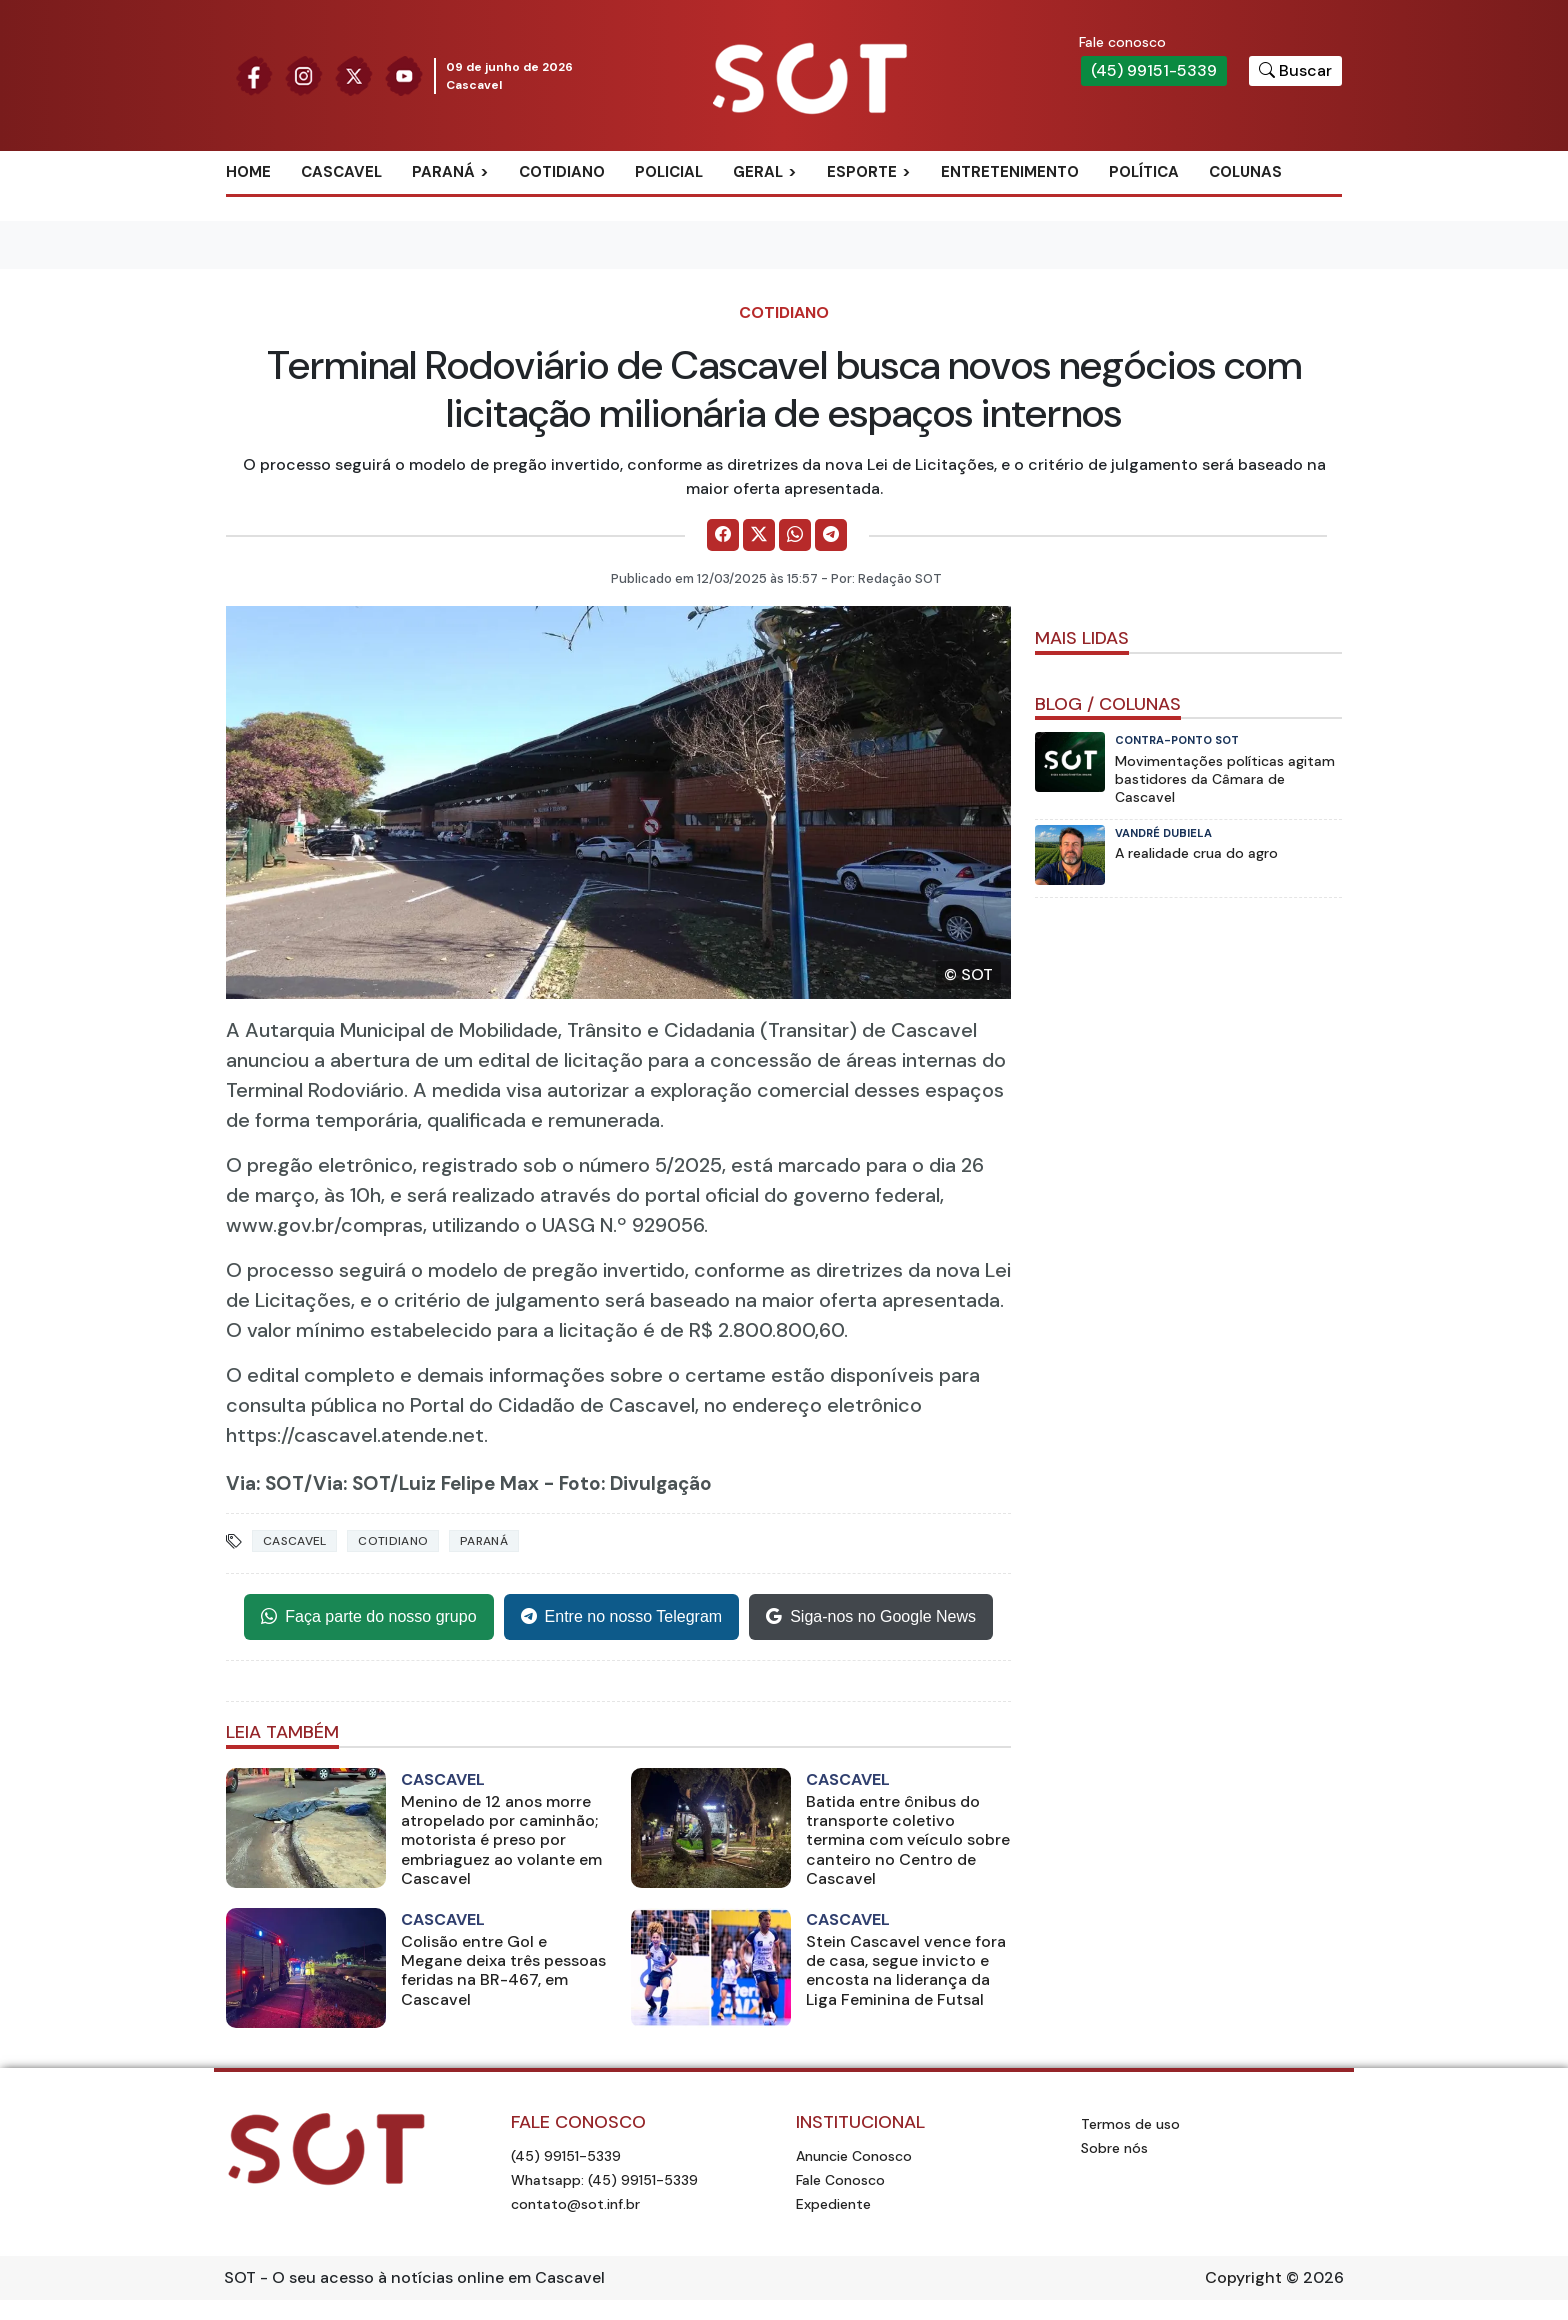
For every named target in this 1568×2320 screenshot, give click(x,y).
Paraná (443, 172)
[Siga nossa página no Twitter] (354, 74)
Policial (669, 172)
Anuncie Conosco (854, 2156)
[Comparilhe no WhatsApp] (795, 535)
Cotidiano (562, 172)
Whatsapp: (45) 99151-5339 (604, 2180)
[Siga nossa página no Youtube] (404, 74)
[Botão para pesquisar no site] (1295, 71)
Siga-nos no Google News (871, 1617)
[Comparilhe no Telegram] (831, 535)
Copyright (1243, 2277)
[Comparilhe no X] (759, 535)
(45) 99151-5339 (1154, 70)
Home (248, 172)
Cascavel (341, 172)
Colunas (1245, 172)
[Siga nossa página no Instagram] (304, 74)
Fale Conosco (840, 2180)
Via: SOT (265, 1483)
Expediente (833, 2204)
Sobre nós (1114, 2148)
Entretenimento (1010, 172)
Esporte (862, 172)
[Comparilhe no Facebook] (723, 535)
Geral (758, 172)
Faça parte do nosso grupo (368, 1617)
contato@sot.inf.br (575, 2204)
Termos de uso (1130, 2124)
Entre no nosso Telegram (622, 1617)
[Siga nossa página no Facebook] (254, 74)
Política (1144, 172)
